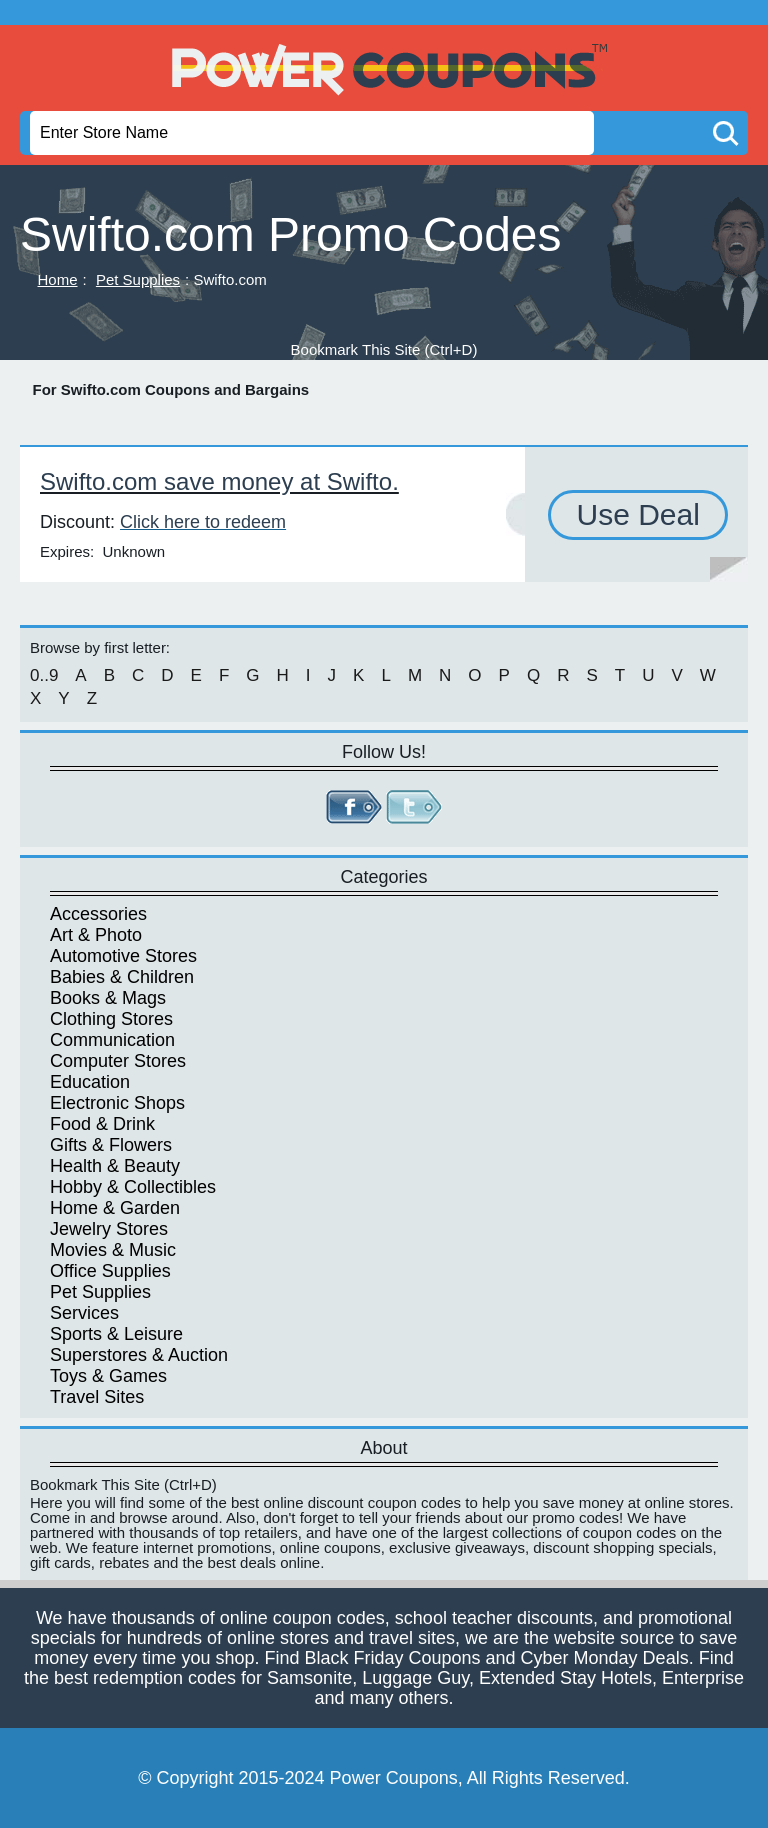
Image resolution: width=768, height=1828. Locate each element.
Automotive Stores (123, 956)
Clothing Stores (111, 1019)
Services (84, 1313)
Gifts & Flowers (111, 1145)
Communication (112, 1040)
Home (58, 279)
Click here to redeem (203, 522)
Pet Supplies (138, 279)
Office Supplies (110, 1271)
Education (90, 1082)
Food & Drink (102, 1124)
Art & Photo (96, 935)
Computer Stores (118, 1061)
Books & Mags (108, 998)
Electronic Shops (117, 1103)
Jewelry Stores (109, 1229)
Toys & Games (108, 1376)
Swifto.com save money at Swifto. (219, 481)
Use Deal (637, 514)
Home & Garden (115, 1208)
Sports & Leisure (116, 1334)
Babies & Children (122, 977)
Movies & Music (113, 1250)
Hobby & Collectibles (133, 1187)
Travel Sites (97, 1397)
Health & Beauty (115, 1166)
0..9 (44, 675)
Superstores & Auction (139, 1355)
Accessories (98, 914)
